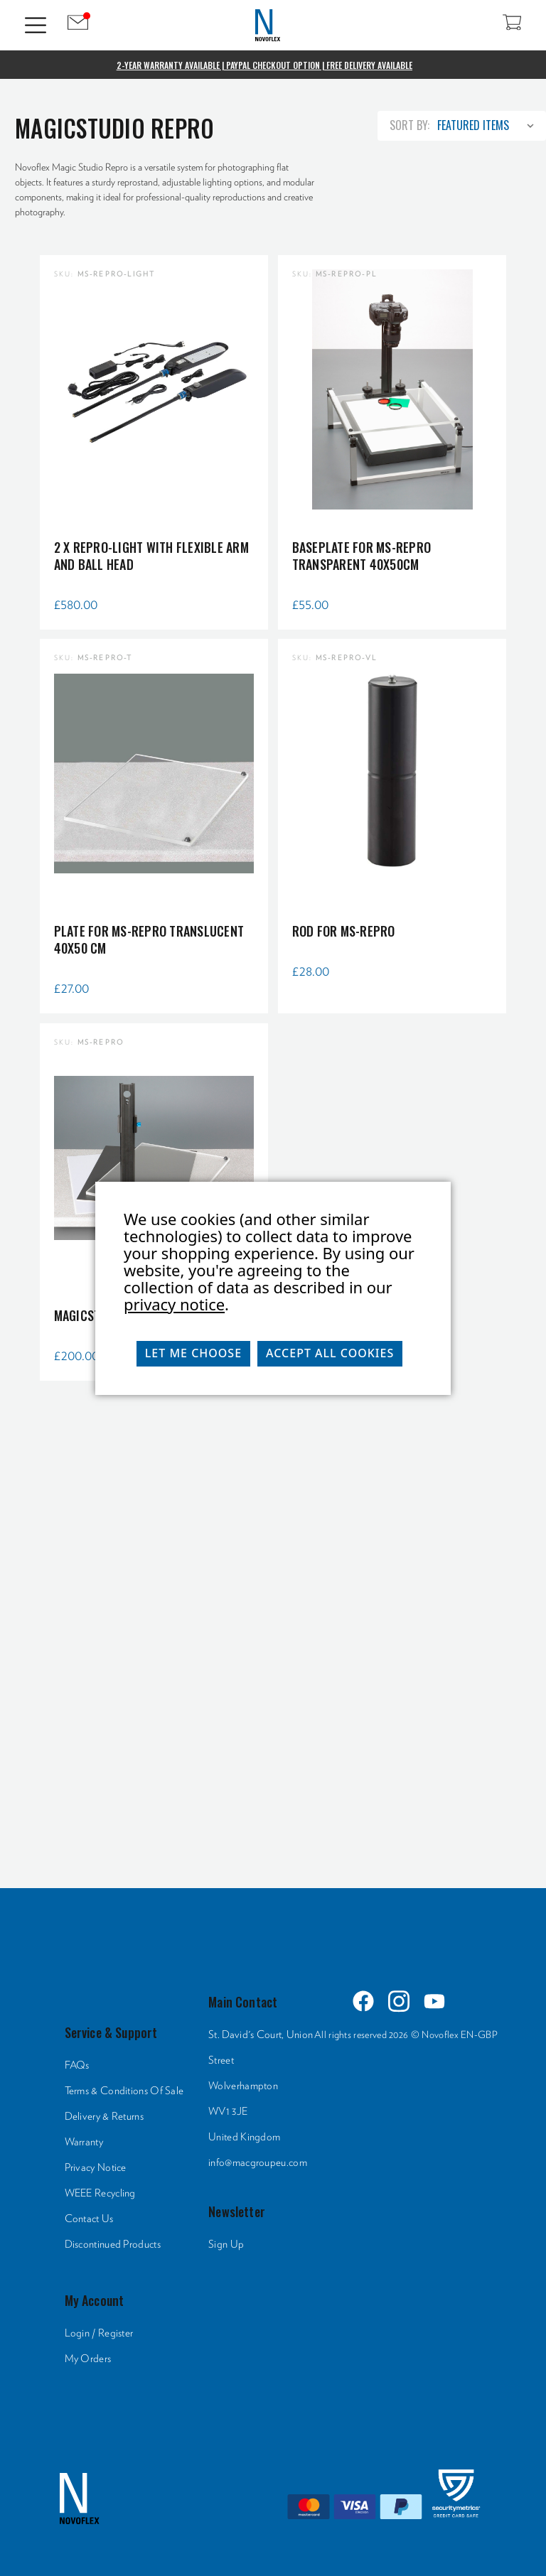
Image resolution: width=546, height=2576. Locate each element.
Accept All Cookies (330, 1353)
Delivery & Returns (104, 2116)
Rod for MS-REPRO (343, 930)
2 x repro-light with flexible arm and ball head (151, 556)
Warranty (84, 2142)
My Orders (88, 2359)
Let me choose (193, 1353)
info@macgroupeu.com (257, 2162)
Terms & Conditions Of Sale (124, 2091)
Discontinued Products (113, 2244)
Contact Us (89, 2219)
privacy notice (174, 1304)
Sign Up (226, 2244)
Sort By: (409, 125)
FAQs (77, 2065)
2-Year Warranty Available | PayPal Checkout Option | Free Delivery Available (264, 65)
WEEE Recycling (100, 2193)
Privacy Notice (96, 2167)
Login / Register (99, 2333)
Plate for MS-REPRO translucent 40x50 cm (149, 939)
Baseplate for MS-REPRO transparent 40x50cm (362, 556)
